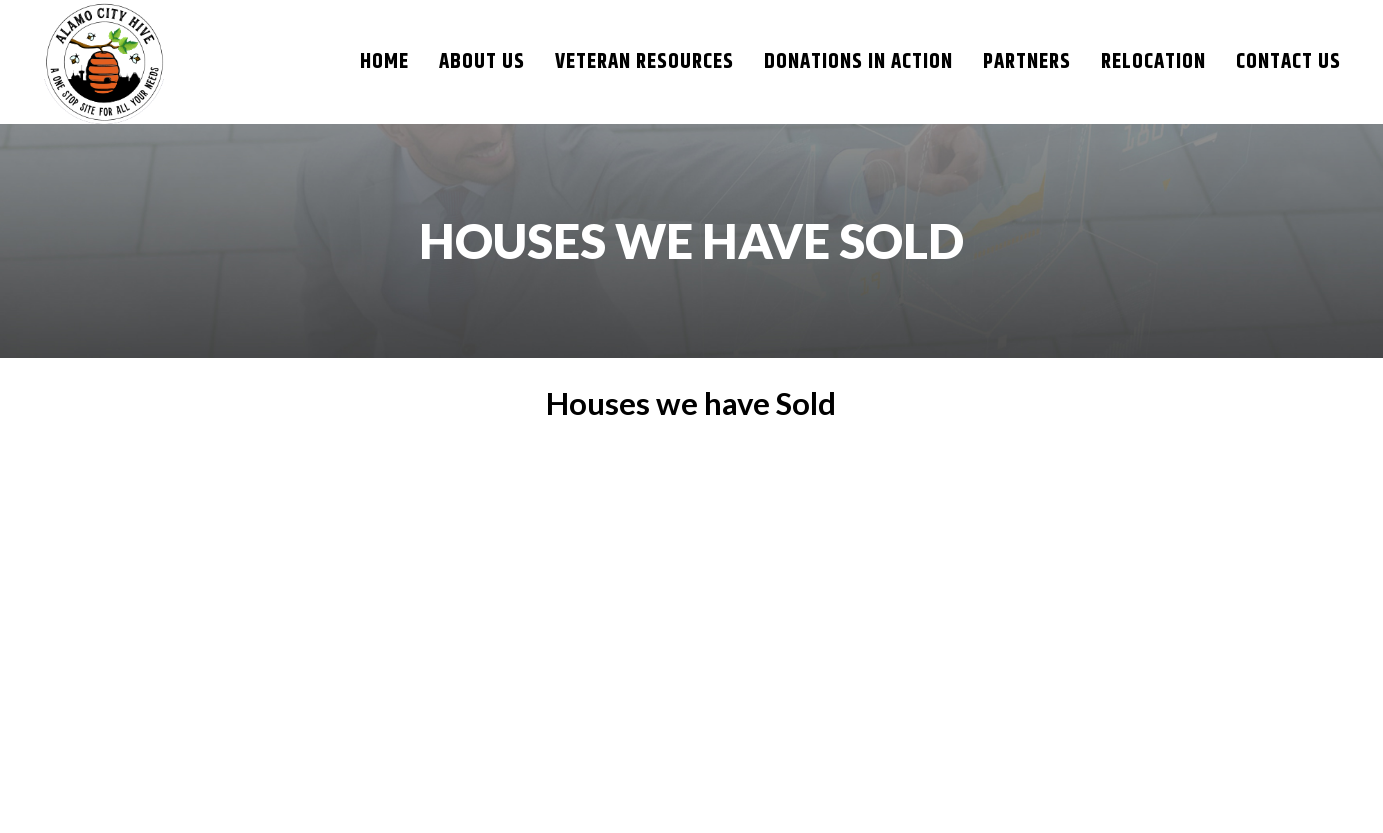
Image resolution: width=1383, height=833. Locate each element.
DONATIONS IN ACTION (858, 62)
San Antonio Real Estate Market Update (660, 550)
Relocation (1153, 62)
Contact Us (1288, 62)
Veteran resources (644, 62)
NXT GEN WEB (998, 797)
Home (384, 62)
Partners (1027, 62)
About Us (482, 62)
